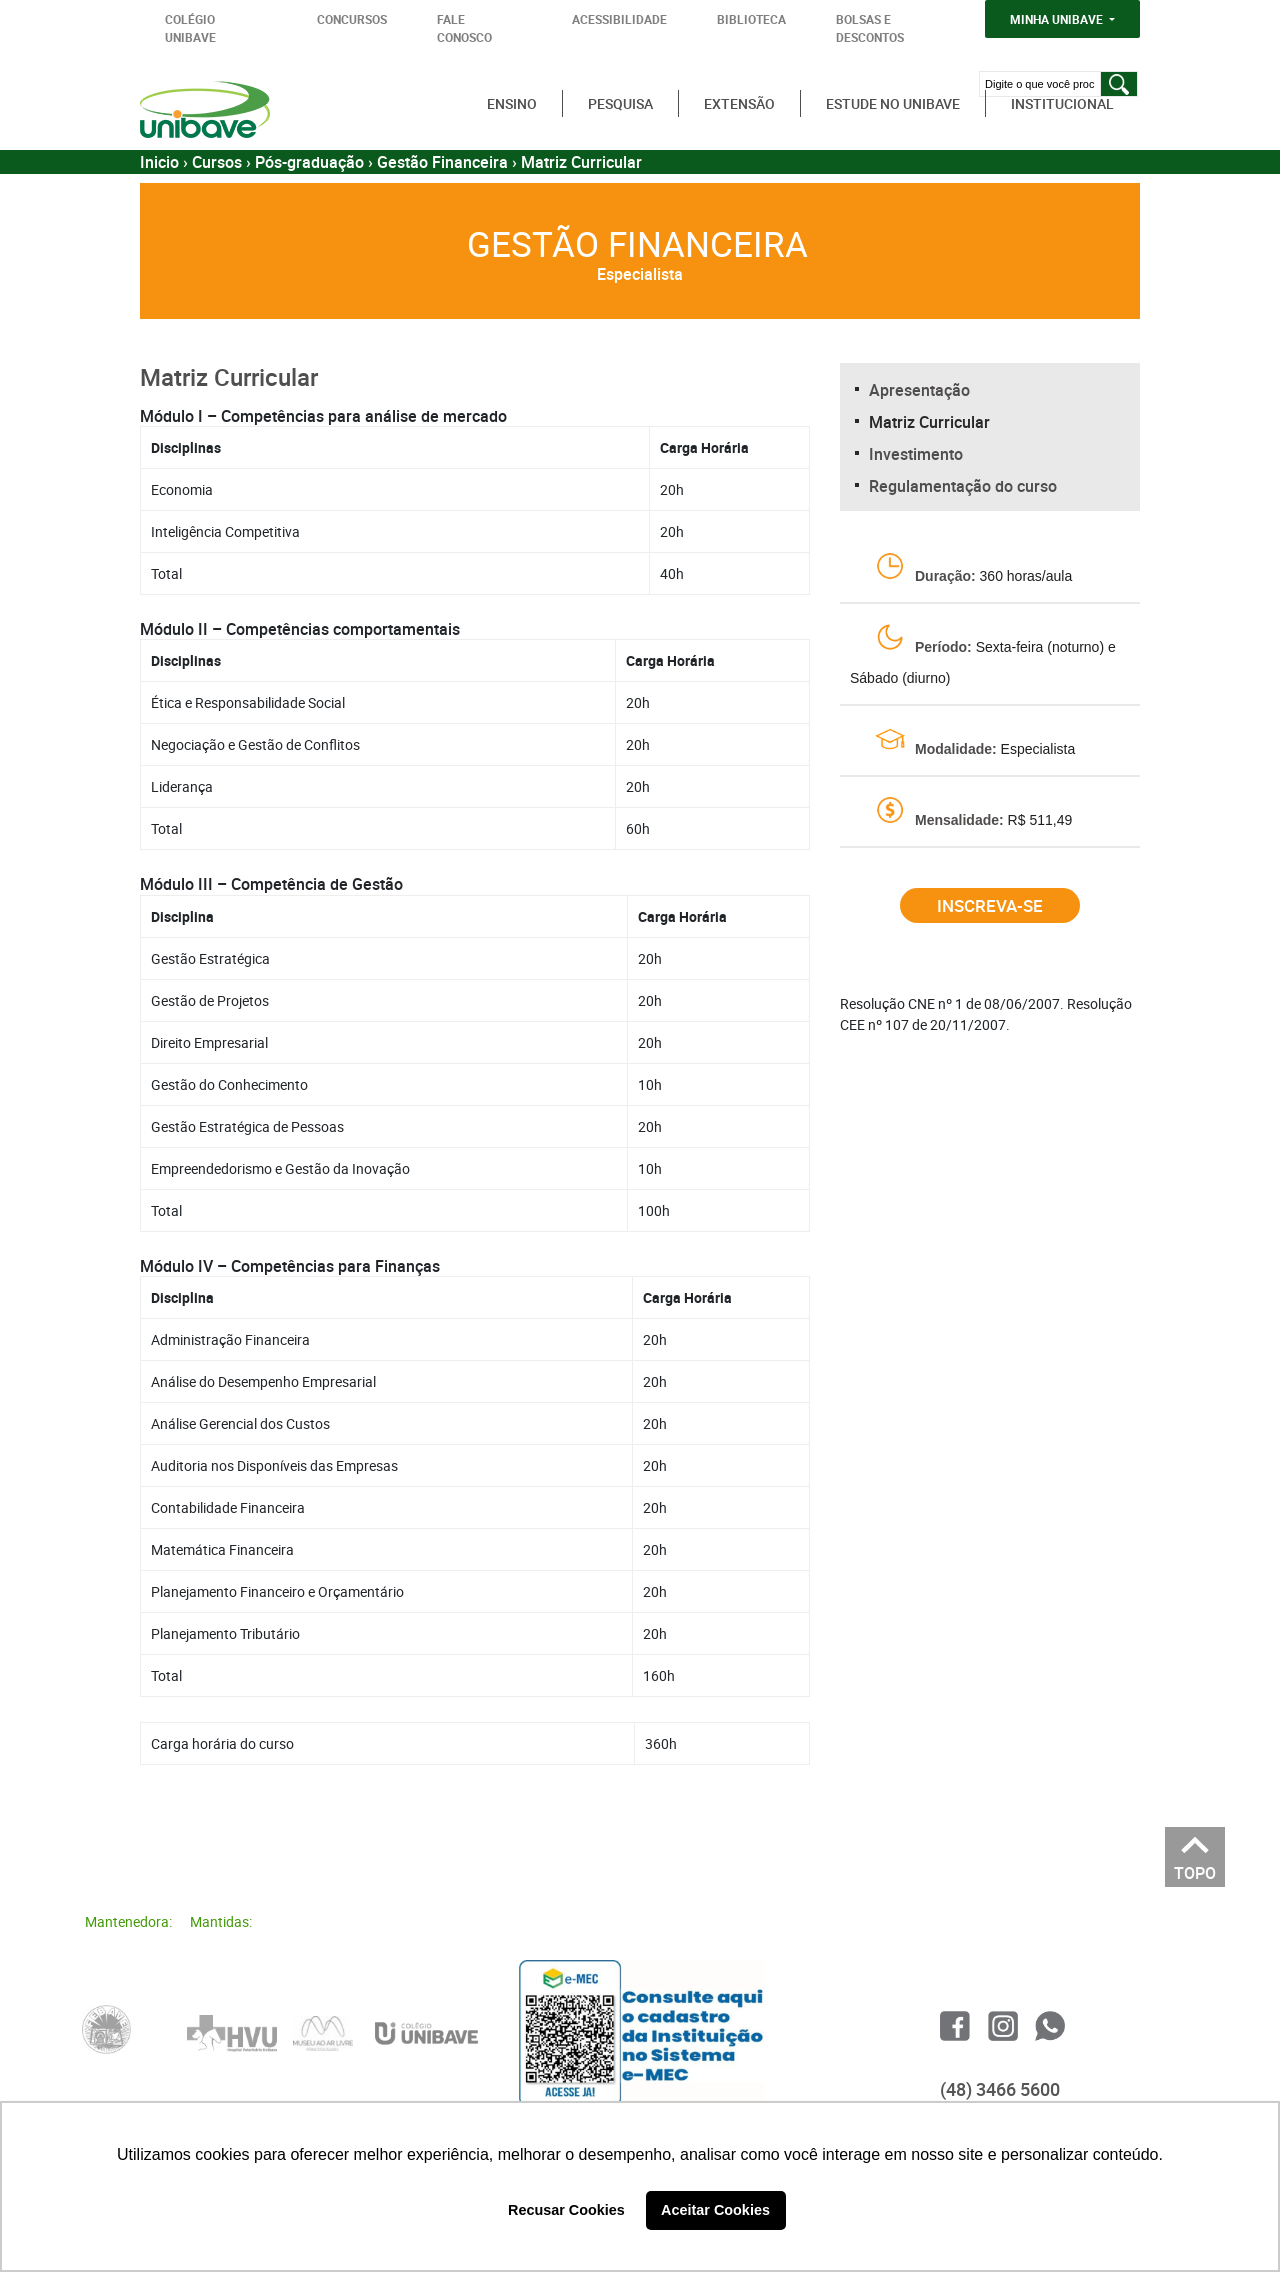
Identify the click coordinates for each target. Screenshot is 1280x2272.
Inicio (159, 162)
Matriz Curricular (929, 422)
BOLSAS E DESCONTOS (870, 28)
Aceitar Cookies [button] (715, 2210)
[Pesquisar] (1119, 84)
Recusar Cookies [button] (566, 2210)
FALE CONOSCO (464, 28)
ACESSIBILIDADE (619, 19)
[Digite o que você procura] (1039, 84)
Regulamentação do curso (963, 486)
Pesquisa (620, 103)
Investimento (916, 454)
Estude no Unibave (893, 103)
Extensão (739, 103)
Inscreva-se (990, 905)
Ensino (512, 103)
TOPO (1195, 1867)
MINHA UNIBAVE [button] (1058, 19)
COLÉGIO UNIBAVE (190, 28)
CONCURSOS (352, 19)
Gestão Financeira (442, 162)
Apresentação (919, 390)
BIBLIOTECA (751, 19)
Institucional (1062, 103)
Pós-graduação (309, 162)
